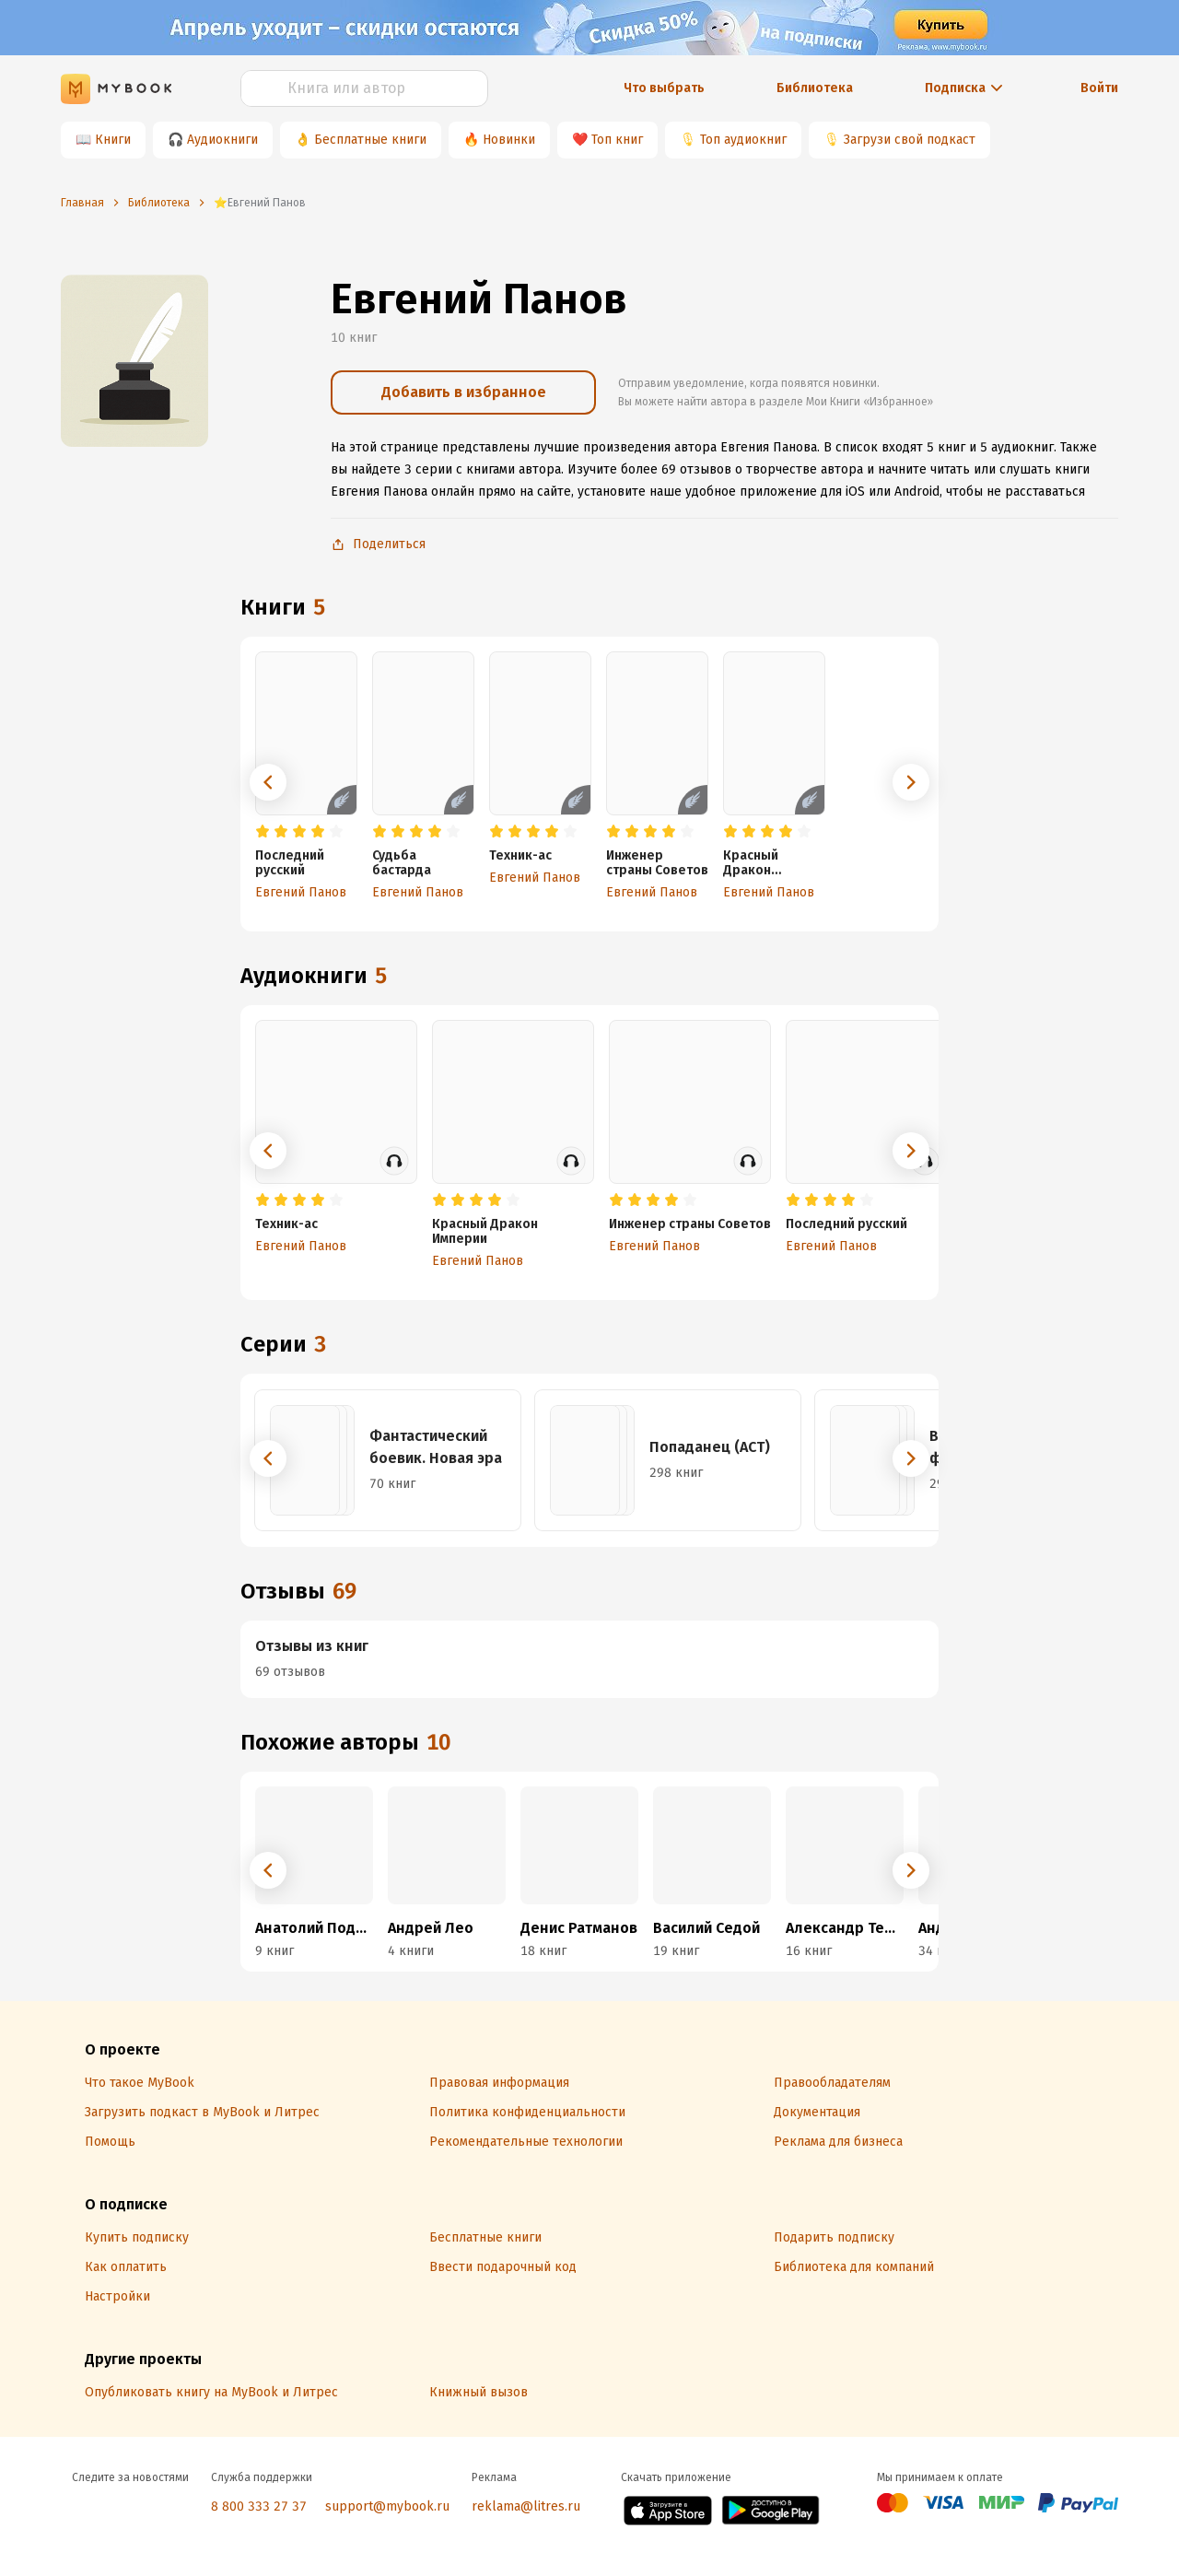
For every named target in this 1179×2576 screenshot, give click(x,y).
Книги (113, 139)
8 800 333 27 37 (259, 2506)
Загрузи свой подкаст (909, 139)
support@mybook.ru (387, 2506)
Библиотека (814, 88)
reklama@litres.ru (526, 2506)
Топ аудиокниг (743, 139)
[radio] (262, 832)
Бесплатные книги (370, 139)
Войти (1099, 88)
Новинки (509, 139)
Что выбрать (664, 88)
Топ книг (617, 139)
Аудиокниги (222, 139)
